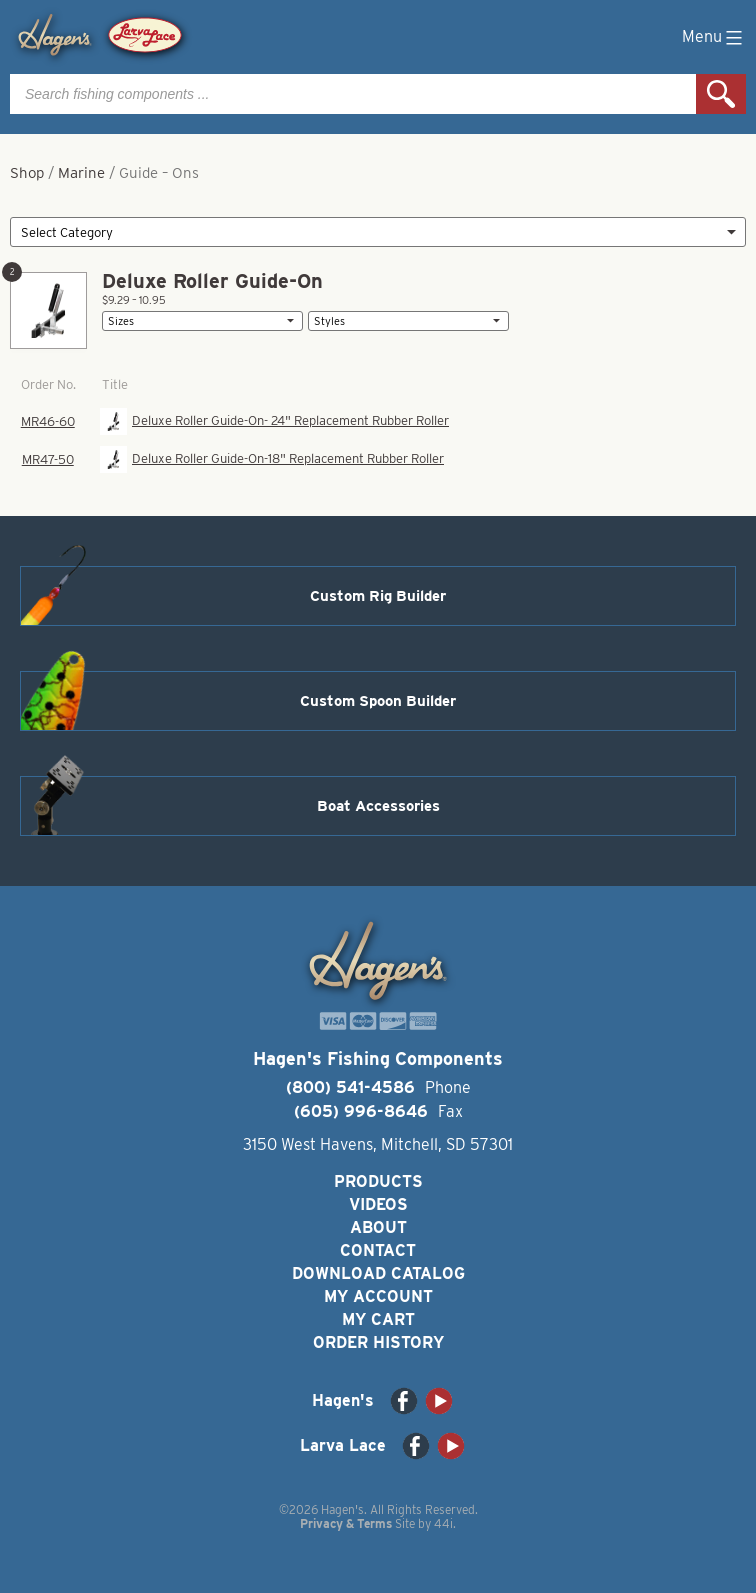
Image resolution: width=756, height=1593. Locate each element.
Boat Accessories (378, 806)
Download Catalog (378, 1273)
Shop (27, 173)
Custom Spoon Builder (378, 701)
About (378, 1227)
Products (378, 1181)
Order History (378, 1342)
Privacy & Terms (346, 1523)
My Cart (378, 1319)
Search (721, 94)
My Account (378, 1296)
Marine (81, 173)
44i (443, 1523)
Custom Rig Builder (378, 596)
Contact (378, 1250)
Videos (378, 1204)
